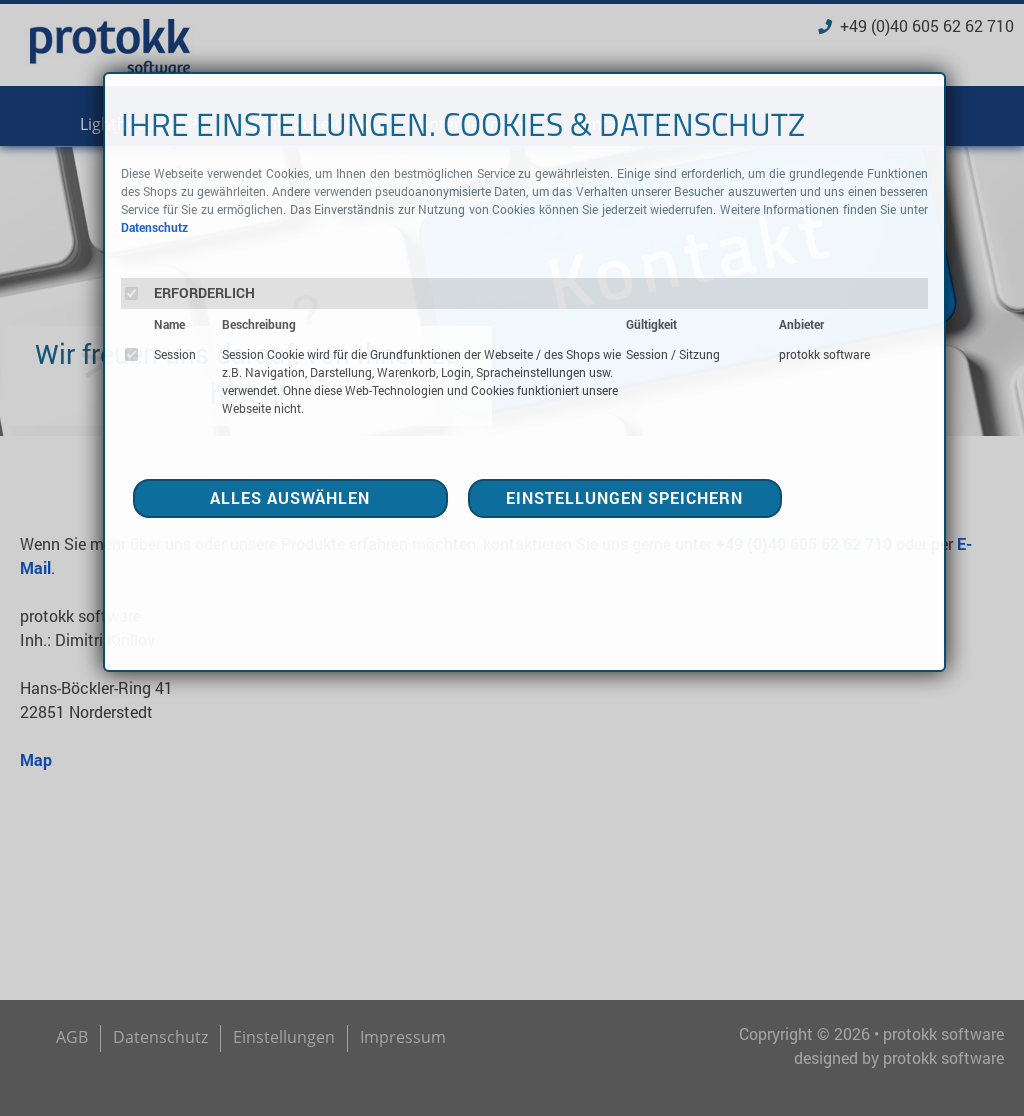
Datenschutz (154, 227)
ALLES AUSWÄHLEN (290, 497)
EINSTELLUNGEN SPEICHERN (624, 497)
